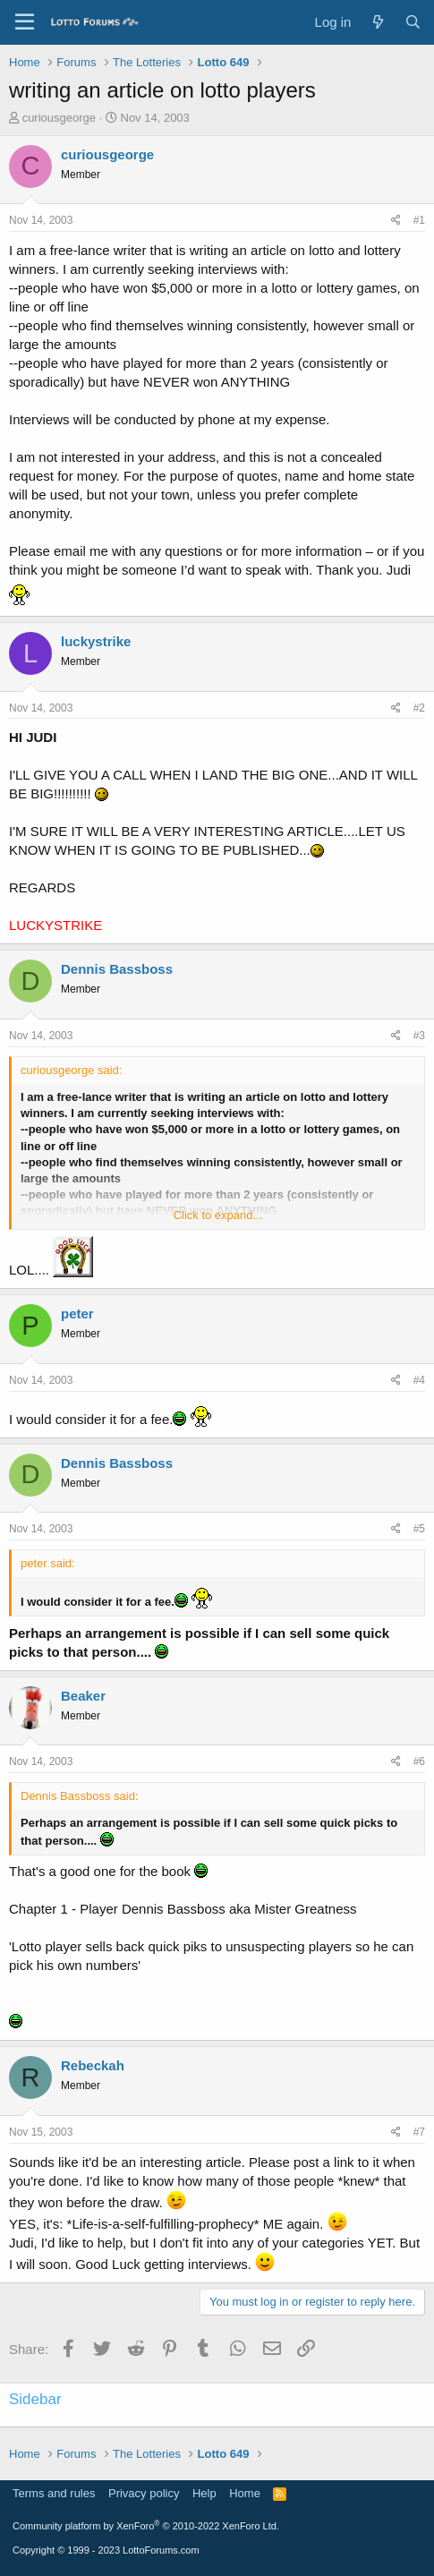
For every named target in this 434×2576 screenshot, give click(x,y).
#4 (419, 1380)
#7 (419, 2132)
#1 (419, 220)
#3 (419, 1035)
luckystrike (96, 641)
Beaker (83, 1695)
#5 (419, 1529)
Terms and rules (54, 2493)
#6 (419, 1761)
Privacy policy (143, 2493)
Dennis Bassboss (117, 969)
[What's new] (377, 21)
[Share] (396, 220)
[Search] (413, 21)
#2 (419, 708)
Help (204, 2493)
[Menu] (25, 22)
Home (244, 2493)
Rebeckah (92, 2065)
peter (77, 1313)
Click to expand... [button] (218, 1215)
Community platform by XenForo (146, 2526)
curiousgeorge (59, 117)
